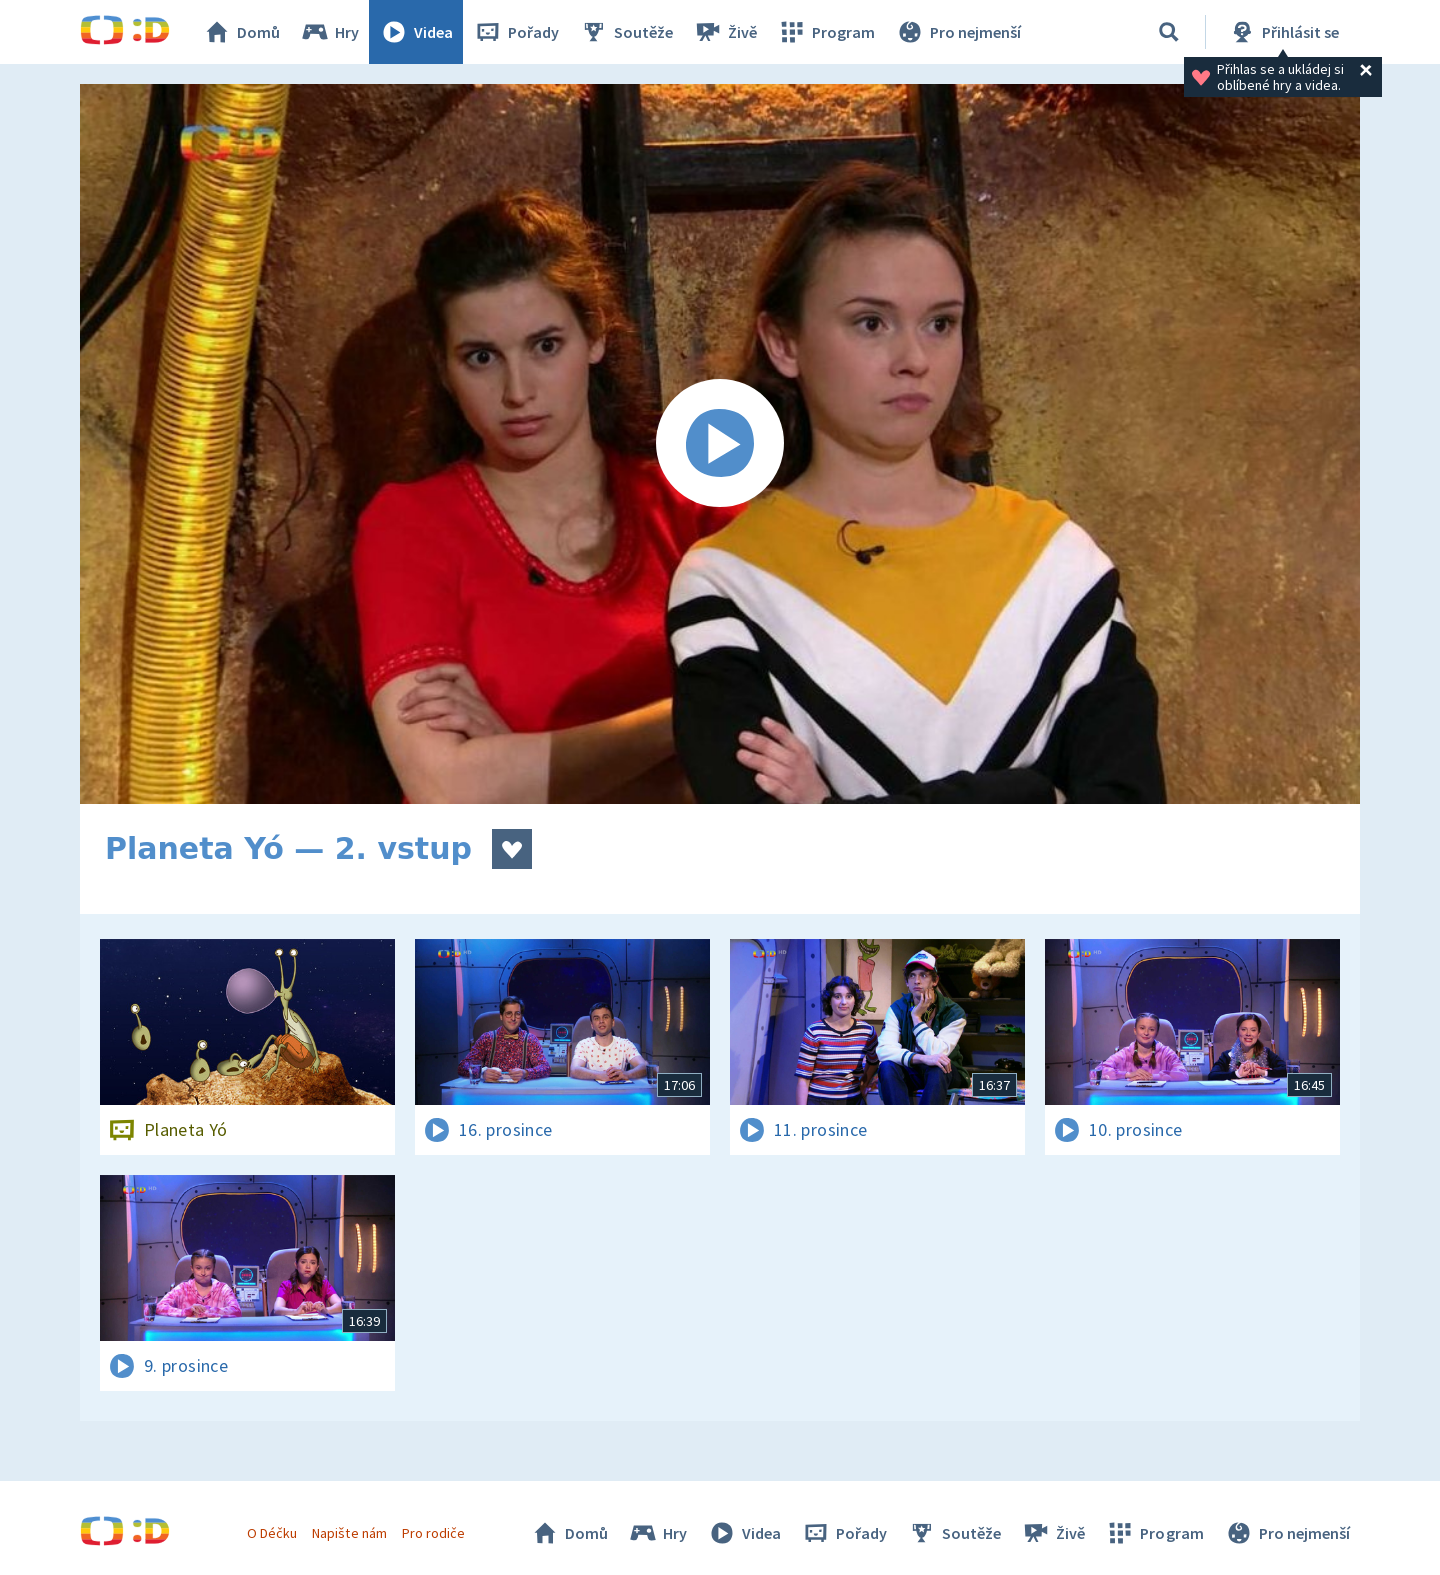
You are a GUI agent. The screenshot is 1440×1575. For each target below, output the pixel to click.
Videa (416, 32)
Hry (329, 32)
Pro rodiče (433, 1533)
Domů (241, 32)
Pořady (516, 32)
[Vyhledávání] (1169, 32)
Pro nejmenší (958, 32)
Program (826, 32)
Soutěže (626, 32)
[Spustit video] (720, 444)
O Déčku (272, 1533)
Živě (725, 32)
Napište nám (349, 1533)
